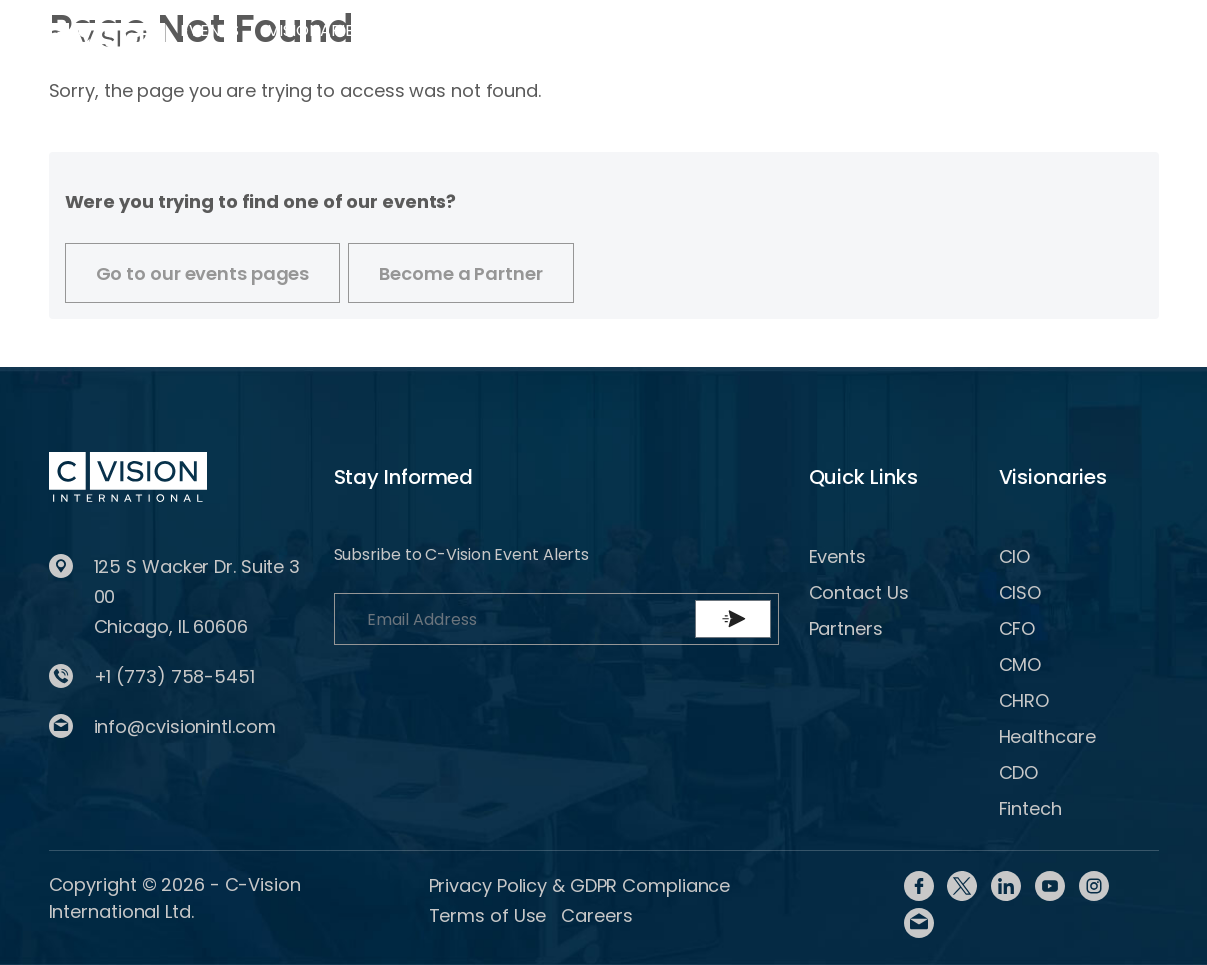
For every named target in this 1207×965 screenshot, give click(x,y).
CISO (1020, 592)
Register (887, 43)
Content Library (545, 43)
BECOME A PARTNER (1060, 46)
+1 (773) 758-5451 (174, 676)
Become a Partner (460, 273)
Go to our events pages (203, 273)
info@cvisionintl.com (185, 726)
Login (797, 43)
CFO (1017, 628)
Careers (596, 915)
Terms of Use (488, 915)
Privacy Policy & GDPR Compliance (580, 885)
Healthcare (1047, 736)
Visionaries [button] (315, 30)
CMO (1020, 664)
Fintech (1030, 808)
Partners (846, 628)
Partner (442, 30)
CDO (1019, 772)
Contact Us (859, 592)
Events (209, 30)
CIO (1015, 556)
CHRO (1024, 700)
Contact (700, 30)
